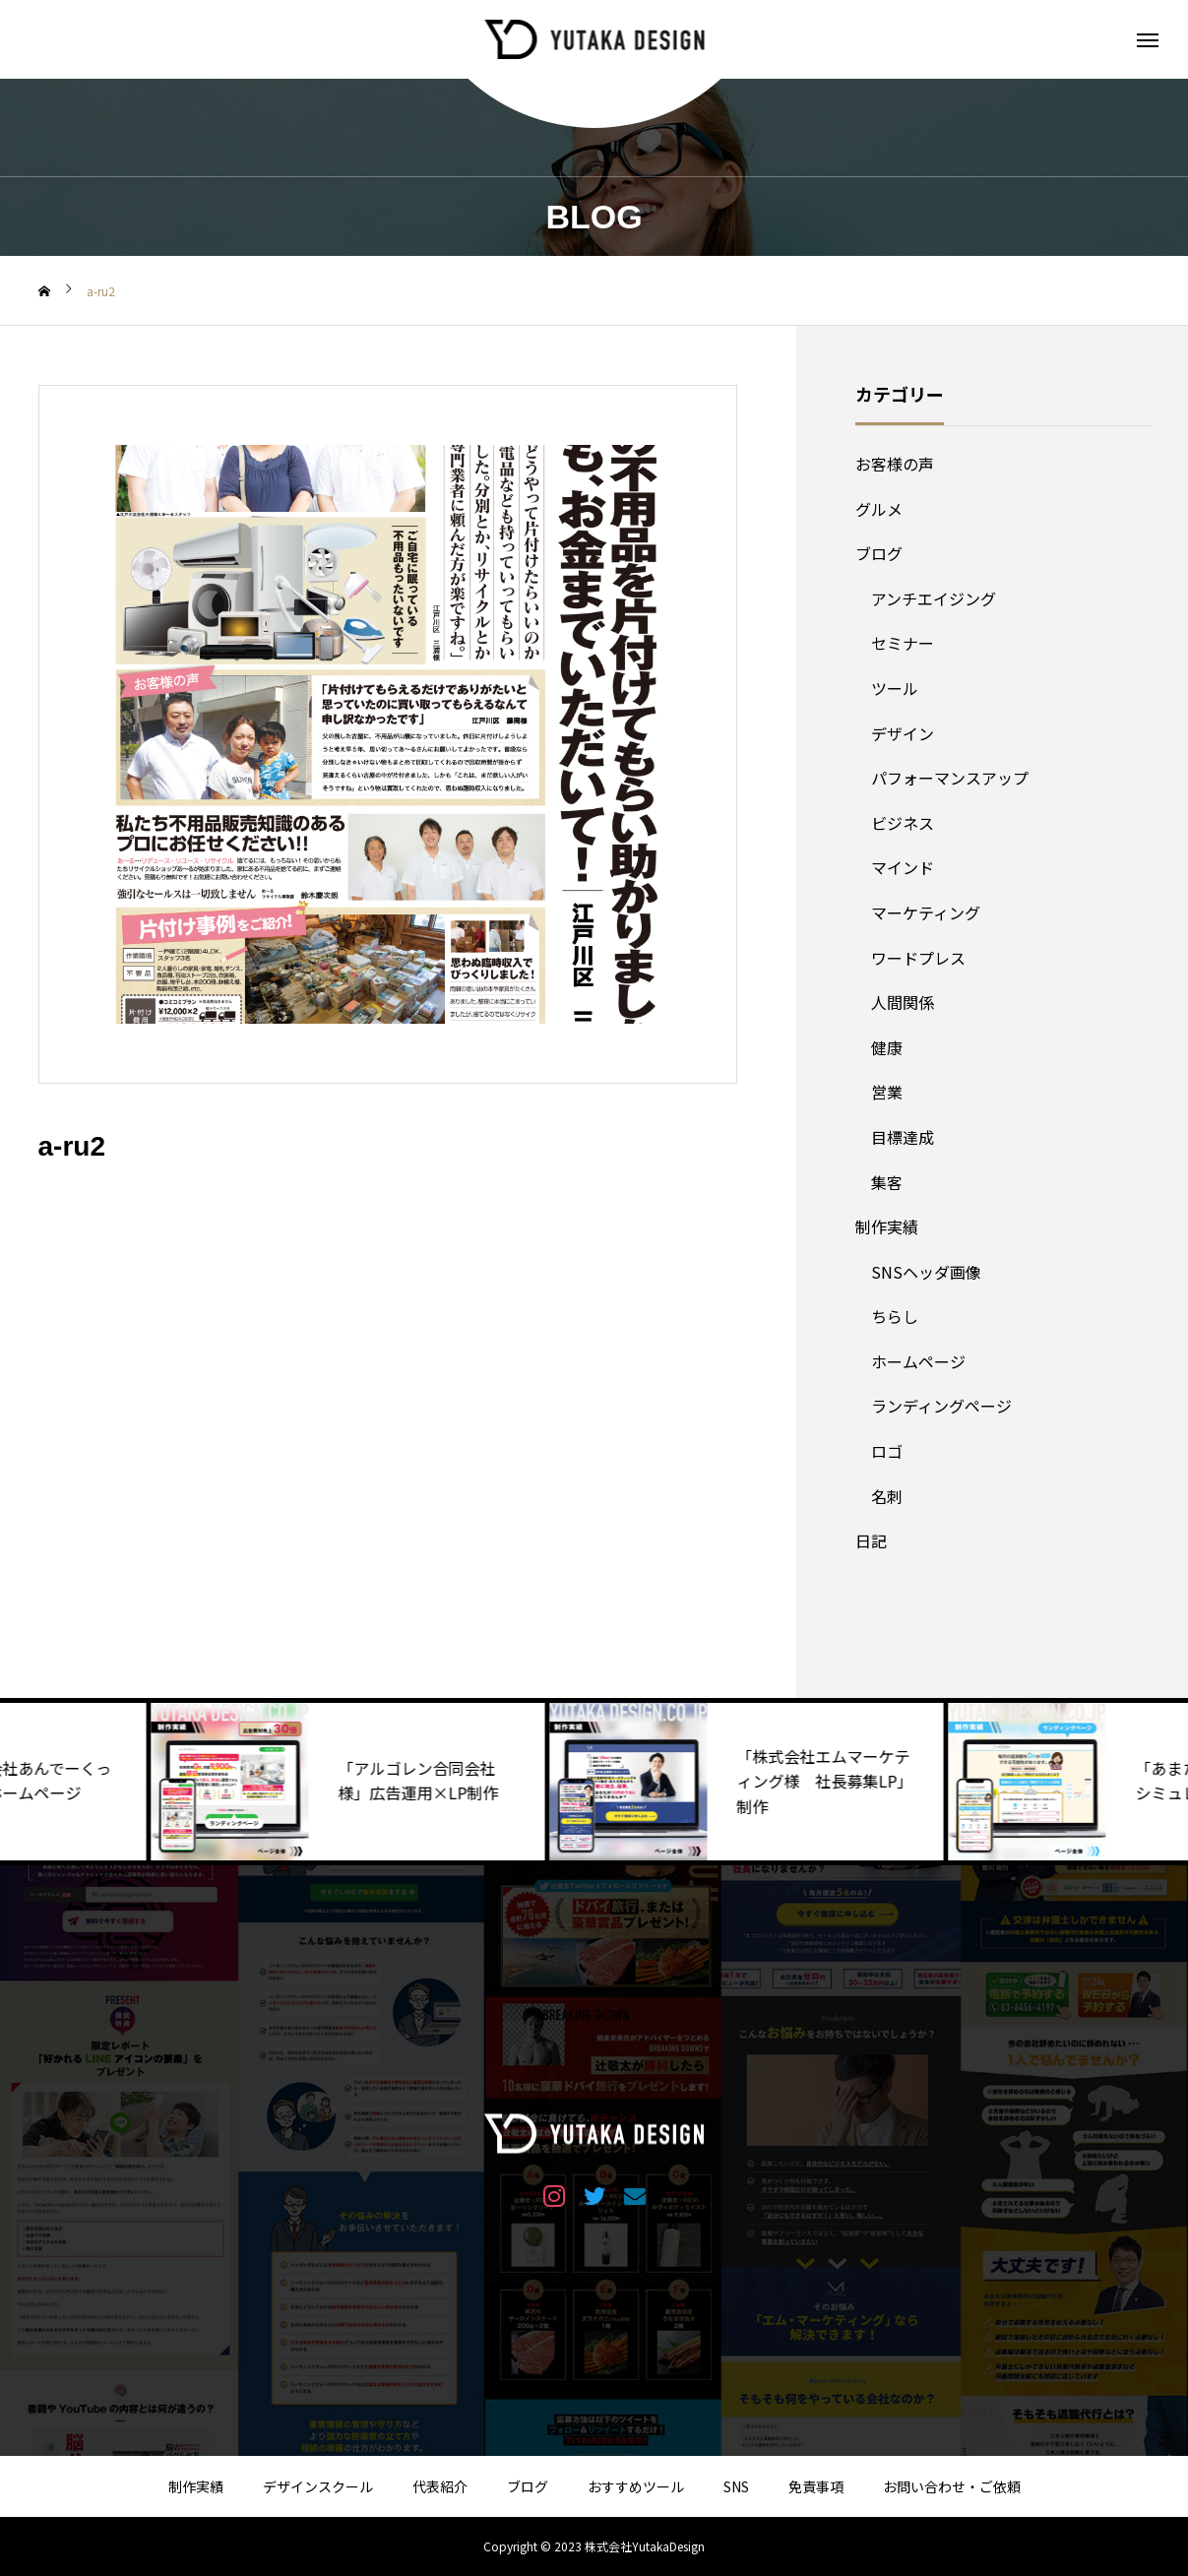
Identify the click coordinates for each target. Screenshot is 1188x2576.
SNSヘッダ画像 (926, 1272)
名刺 (887, 1496)
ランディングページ (941, 1405)
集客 (887, 1182)
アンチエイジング (933, 598)
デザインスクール (318, 2486)
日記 (871, 1540)
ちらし (894, 1316)
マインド (902, 867)
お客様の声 (894, 463)
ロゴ (887, 1451)
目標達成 (902, 1137)
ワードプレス (918, 958)
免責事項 (816, 2486)
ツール (894, 688)
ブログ (879, 553)
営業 (887, 1091)
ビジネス (902, 823)
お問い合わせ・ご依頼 (952, 2486)
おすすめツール (636, 2486)
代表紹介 (440, 2486)
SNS (736, 2486)
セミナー (902, 643)
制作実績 (886, 1226)
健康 (887, 1047)
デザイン (902, 733)
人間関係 (902, 1002)
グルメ (879, 509)
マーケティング (925, 912)
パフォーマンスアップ (950, 777)
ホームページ (918, 1361)
